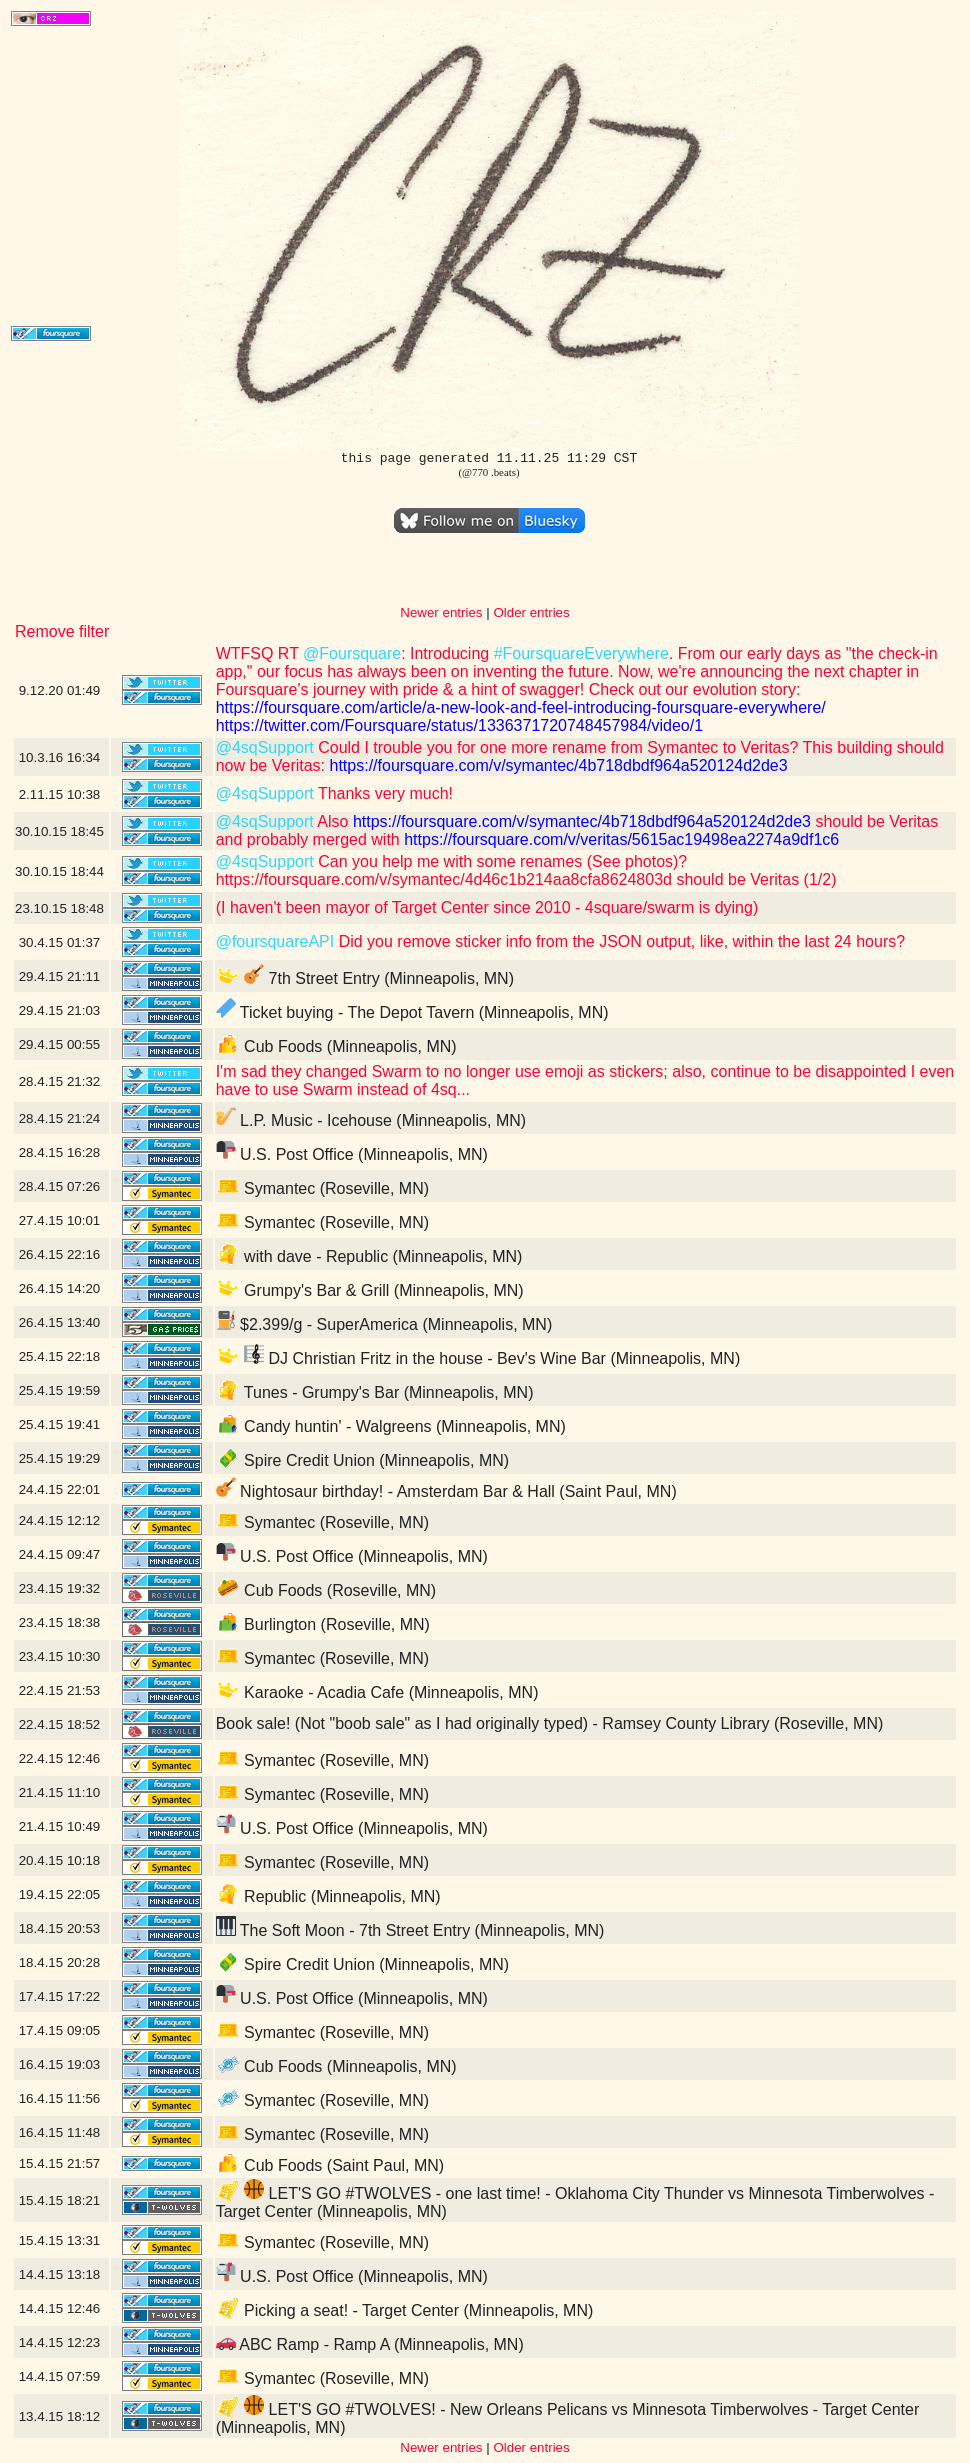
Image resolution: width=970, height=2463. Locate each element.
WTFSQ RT (259, 653)
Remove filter (62, 631)
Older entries (531, 612)
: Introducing (447, 653)
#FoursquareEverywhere (581, 653)
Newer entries (441, 612)
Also (331, 821)
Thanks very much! (383, 793)
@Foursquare (352, 653)
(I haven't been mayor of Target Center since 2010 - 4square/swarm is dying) (487, 907)
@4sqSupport (265, 747)
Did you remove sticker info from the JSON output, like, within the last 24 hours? (619, 941)
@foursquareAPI (275, 941)
